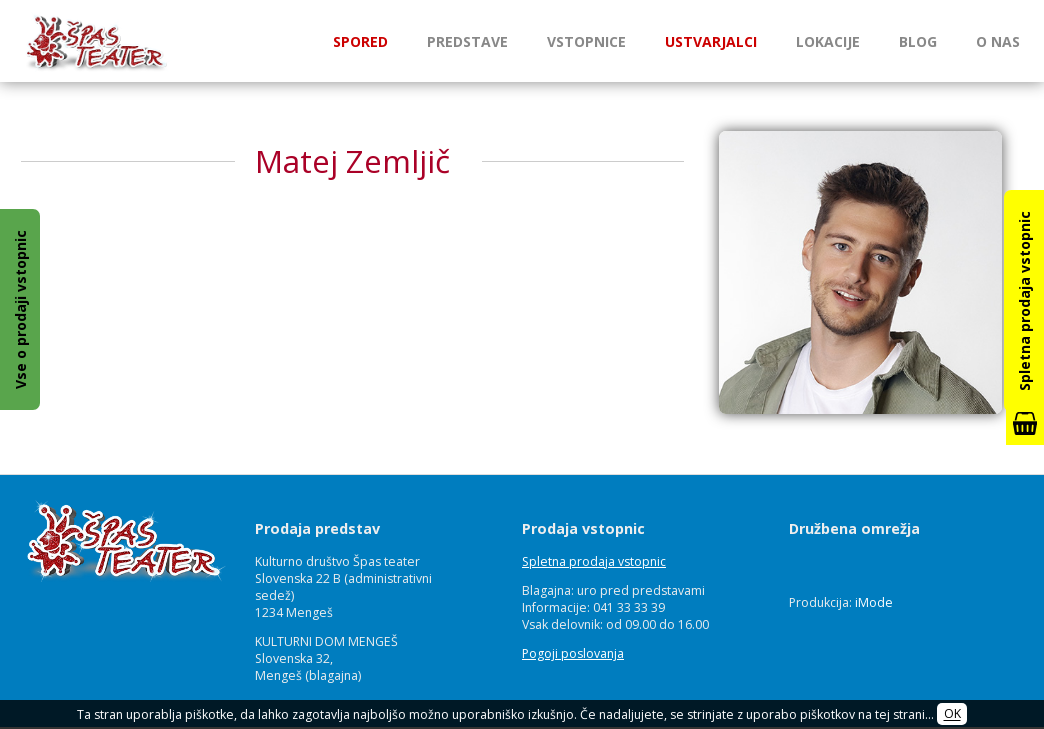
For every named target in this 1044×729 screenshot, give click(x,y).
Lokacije (828, 41)
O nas (998, 41)
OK (952, 714)
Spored (360, 41)
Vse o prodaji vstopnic (20, 309)
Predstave (467, 41)
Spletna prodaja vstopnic (594, 561)
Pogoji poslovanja (573, 653)
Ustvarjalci (711, 41)
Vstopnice (586, 41)
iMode (874, 602)
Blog (918, 41)
